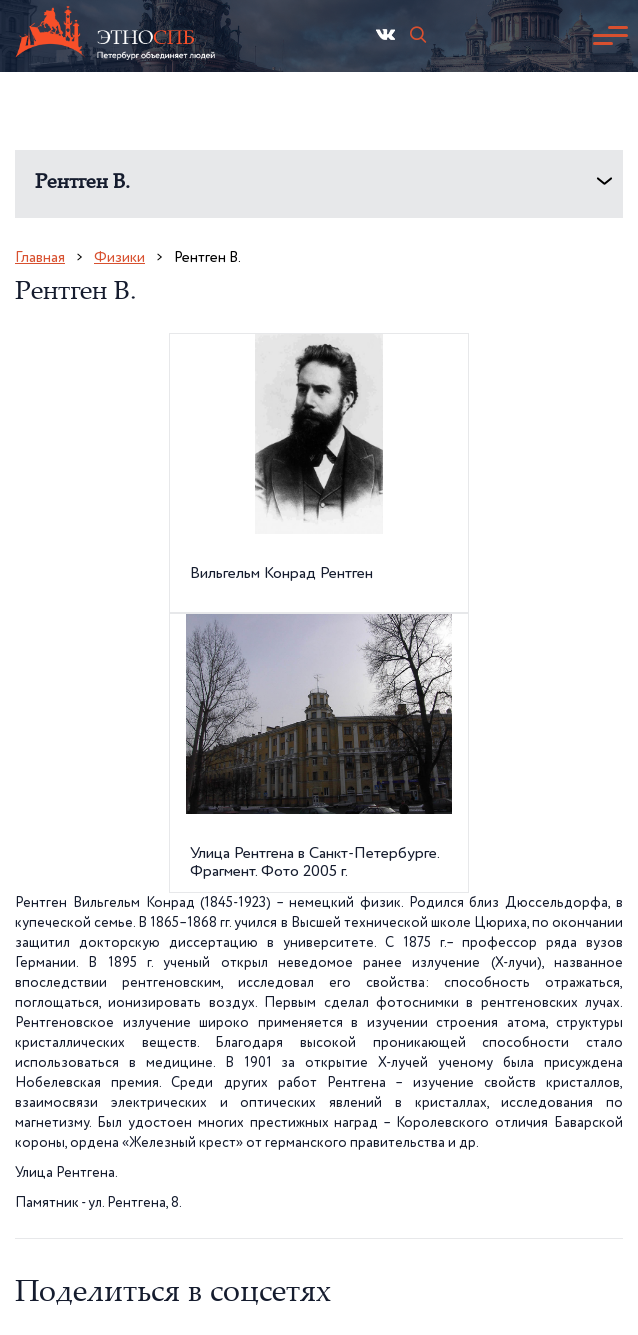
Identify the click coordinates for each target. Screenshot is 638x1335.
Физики (119, 257)
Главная (40, 257)
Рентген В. (82, 183)
